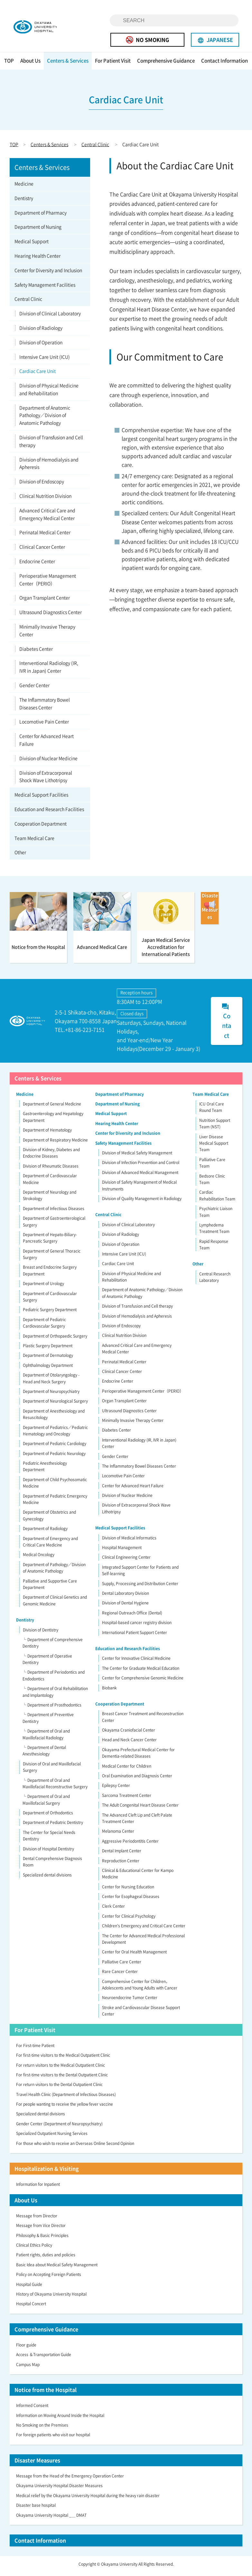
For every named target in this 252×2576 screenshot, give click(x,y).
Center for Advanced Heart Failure (46, 744)
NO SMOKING (147, 39)
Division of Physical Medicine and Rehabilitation (49, 393)
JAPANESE (215, 40)
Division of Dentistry (40, 1633)
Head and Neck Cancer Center (129, 1743)
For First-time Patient (35, 2049)
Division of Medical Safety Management (137, 1156)
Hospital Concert (31, 2307)
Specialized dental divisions (47, 1878)
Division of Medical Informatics (129, 1541)
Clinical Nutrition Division (45, 499)
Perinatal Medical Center (44, 536)
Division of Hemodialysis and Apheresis (49, 467)
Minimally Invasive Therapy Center (47, 634)
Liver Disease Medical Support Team (213, 1146)
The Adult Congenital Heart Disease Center (140, 1809)
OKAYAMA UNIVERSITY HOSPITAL (44, 27)
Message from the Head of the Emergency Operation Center (70, 2479)
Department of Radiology (45, 1532)
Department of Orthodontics (48, 1816)
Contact (226, 1025)
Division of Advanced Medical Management (140, 1176)
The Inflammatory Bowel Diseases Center (44, 707)
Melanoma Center (118, 1835)
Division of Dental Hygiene (125, 1607)
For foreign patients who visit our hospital (53, 2438)
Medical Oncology (38, 1558)
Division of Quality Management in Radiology (142, 1202)
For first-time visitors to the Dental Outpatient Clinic (62, 2078)
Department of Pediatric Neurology (54, 1457)
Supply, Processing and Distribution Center (140, 1587)
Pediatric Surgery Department (50, 1313)
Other (20, 856)
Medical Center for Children (126, 1769)
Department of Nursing (37, 230)
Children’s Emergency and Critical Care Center (143, 1929)
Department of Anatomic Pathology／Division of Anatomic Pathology (44, 419)
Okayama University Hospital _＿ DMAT (51, 2519)
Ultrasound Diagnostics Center (50, 616)
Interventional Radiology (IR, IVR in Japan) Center (48, 670)
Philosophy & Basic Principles (42, 2239)
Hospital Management (122, 1551)
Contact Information (224, 64)
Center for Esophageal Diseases (130, 1900)
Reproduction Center (120, 1864)
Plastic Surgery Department (47, 1349)
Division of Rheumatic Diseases (51, 1169)
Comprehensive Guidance (166, 64)
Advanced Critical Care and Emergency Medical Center (47, 518)
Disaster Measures (37, 2464)
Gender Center (34, 688)
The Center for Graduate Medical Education (140, 1672)
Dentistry (23, 201)
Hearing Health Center (37, 259)
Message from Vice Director (41, 2229)
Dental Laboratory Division (125, 1597)
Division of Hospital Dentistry (48, 1852)
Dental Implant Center (121, 1854)
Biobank (109, 1691)
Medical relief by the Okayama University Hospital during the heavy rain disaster (88, 2499)
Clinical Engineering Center (126, 1561)
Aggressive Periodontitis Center (130, 1844)
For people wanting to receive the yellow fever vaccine (64, 2108)
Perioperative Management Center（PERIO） (47, 583)
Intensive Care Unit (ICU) (44, 360)
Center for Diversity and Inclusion (48, 273)
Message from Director (36, 2219)
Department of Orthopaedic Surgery (55, 1339)
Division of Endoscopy (41, 485)
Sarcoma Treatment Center (126, 1799)
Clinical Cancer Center (42, 550)
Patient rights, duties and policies (45, 2258)
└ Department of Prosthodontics (52, 1708)
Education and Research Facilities (49, 812)
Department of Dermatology (48, 1359)
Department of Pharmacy (40, 216)
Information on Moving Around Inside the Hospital (60, 2419)
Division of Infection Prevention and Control (140, 1166)
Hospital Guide (29, 2288)
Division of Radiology (40, 331)
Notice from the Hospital (45, 2393)
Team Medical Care (34, 841)
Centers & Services (68, 64)
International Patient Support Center (134, 1636)
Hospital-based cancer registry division (137, 1626)
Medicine (23, 187)
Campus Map (28, 2368)
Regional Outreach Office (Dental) (132, 1616)
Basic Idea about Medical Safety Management (57, 2268)
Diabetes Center (36, 652)
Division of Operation (40, 346)
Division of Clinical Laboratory (50, 317)
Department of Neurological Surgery (55, 1405)
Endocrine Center (37, 564)
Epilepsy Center (116, 1789)
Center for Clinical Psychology (128, 1920)
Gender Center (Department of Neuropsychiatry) (59, 2127)
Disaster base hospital (36, 2509)
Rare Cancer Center (120, 1975)
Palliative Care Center (121, 1965)
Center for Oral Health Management (134, 1956)
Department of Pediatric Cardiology (54, 1447)
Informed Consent (32, 2409)
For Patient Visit (113, 64)
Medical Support (31, 244)
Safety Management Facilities (44, 288)
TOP (9, 64)
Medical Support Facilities (41, 798)
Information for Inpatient (38, 2188)
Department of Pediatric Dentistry (53, 1826)
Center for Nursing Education (128, 1890)
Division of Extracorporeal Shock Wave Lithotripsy (45, 780)
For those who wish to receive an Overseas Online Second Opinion (75, 2147)
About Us (30, 64)
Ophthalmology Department (48, 1369)
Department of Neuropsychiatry (51, 1395)
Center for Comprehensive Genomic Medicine (142, 1681)
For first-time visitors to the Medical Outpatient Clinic (63, 2059)
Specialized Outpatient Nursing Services (52, 2137)
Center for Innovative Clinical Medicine (136, 1662)
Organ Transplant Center (44, 601)
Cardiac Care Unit (37, 374)
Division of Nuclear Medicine (48, 761)
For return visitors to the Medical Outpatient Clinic (60, 2069)
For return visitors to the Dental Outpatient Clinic (59, 2088)
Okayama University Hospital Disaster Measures (59, 2489)
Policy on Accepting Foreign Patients (48, 2278)
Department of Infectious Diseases (53, 1212)
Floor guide (26, 2348)
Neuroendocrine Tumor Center (129, 2001)
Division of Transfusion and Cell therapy (51, 444)
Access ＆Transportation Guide (43, 2358)
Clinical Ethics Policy (34, 2249)
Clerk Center (113, 1910)
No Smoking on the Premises (42, 2428)
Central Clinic (95, 148)
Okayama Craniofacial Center (128, 1733)
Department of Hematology (47, 1134)
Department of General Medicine (52, 1107)
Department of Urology (43, 1287)
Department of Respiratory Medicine (55, 1143)
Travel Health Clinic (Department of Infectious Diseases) (66, 2098)
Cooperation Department (40, 827)
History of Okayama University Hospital (51, 2297)
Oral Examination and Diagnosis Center (137, 1779)
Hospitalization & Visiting (46, 2172)
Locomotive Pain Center (44, 725)
